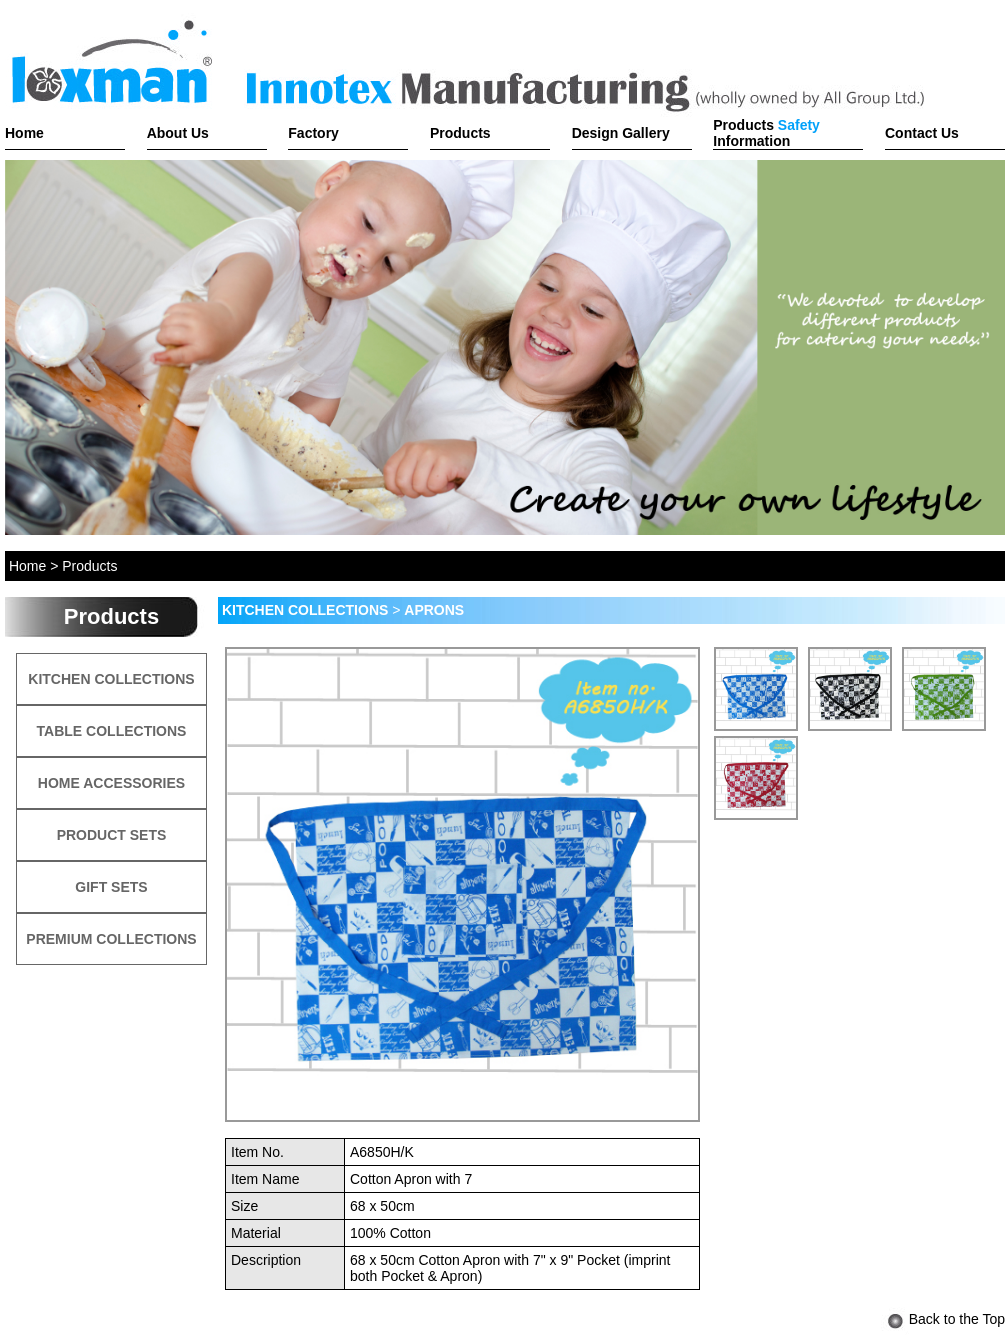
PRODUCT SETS (112, 835)
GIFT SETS (111, 887)
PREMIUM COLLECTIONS (111, 939)
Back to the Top (943, 1319)
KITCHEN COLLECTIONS (111, 679)
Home (27, 566)
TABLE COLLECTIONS (112, 731)
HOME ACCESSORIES (111, 783)
